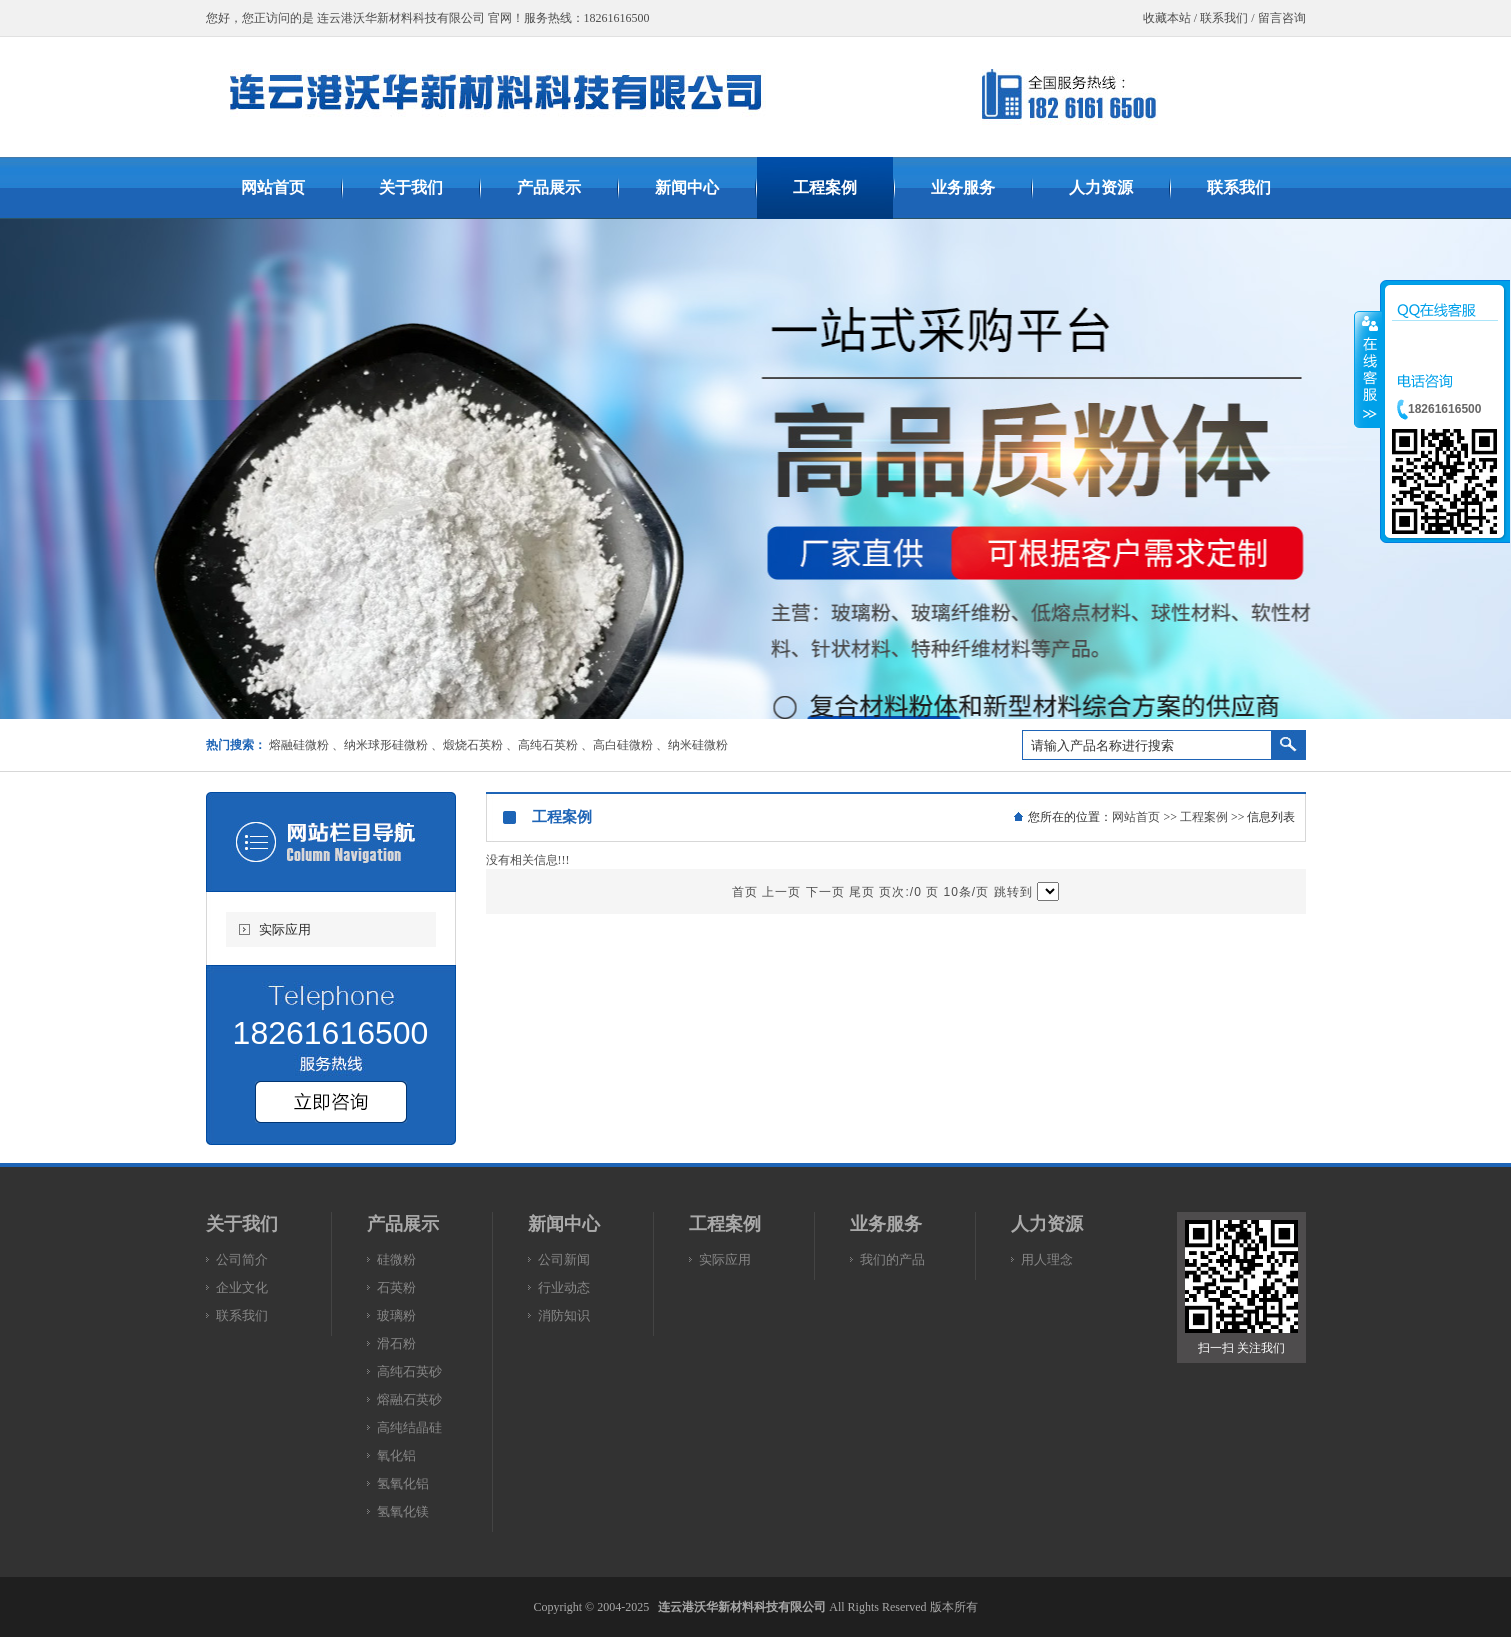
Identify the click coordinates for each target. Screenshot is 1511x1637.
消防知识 (564, 1315)
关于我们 (242, 1224)
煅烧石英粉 (473, 745)
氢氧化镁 (403, 1511)
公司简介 (242, 1259)
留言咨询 (1282, 18)
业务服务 (886, 1224)
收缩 (1368, 369)
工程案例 (1204, 817)
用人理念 (1047, 1259)
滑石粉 (396, 1343)
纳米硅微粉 (698, 745)
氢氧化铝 (403, 1483)
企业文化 (242, 1287)
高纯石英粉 (548, 745)
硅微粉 (396, 1259)
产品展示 (403, 1224)
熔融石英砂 (409, 1399)
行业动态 (564, 1287)
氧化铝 (396, 1455)
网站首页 (1136, 817)
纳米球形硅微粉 (386, 745)
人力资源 (1047, 1224)
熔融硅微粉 (299, 745)
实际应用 (285, 929)
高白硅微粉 (623, 745)
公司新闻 (564, 1259)
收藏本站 (1167, 18)
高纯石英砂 (409, 1371)
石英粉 (396, 1287)
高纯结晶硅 (409, 1427)
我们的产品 (892, 1259)
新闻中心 (564, 1224)
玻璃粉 (396, 1315)
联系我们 (1224, 18)
